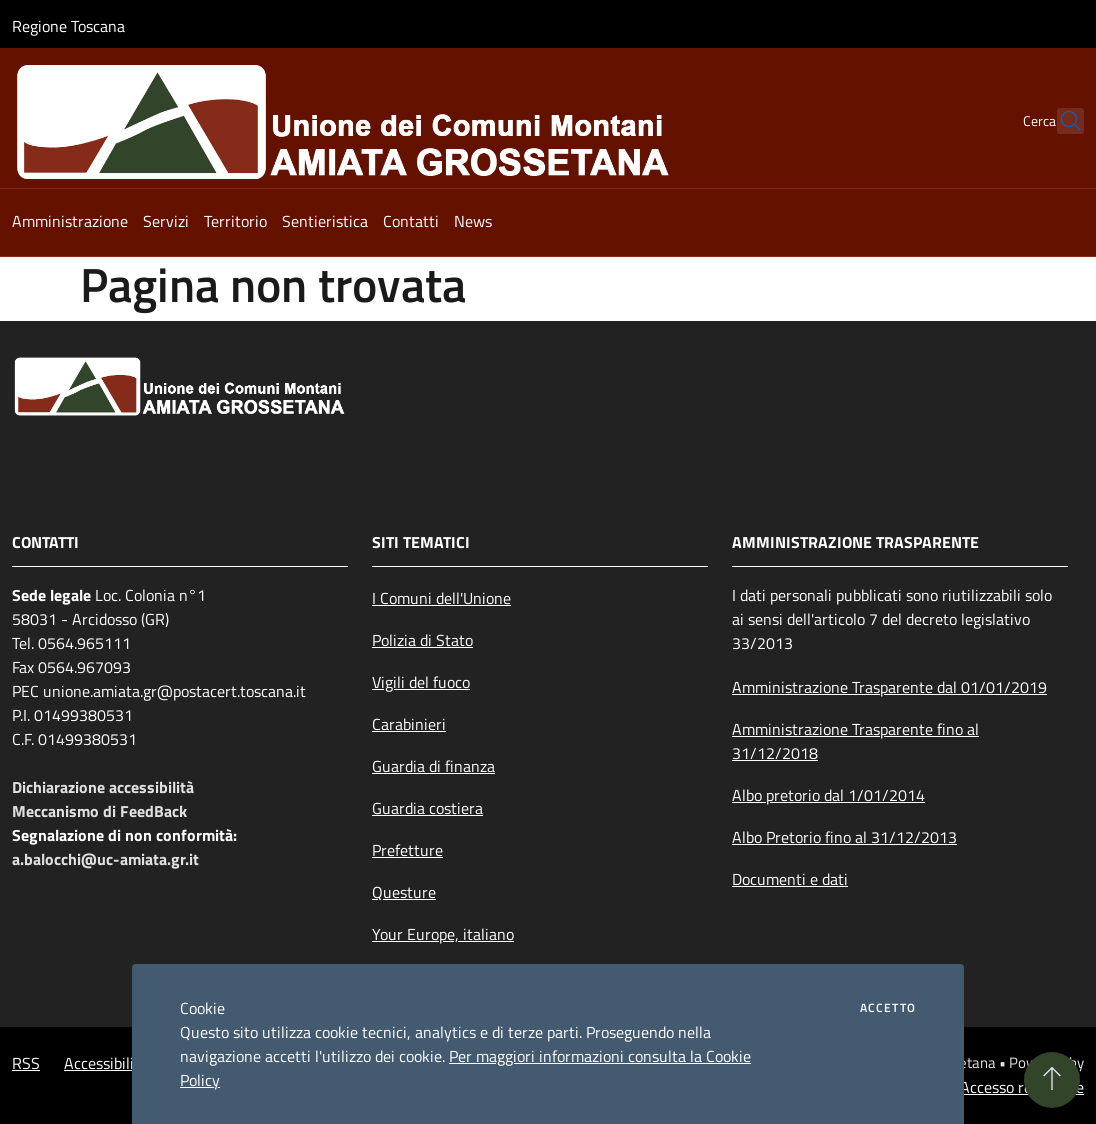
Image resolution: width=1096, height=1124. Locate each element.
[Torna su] (1052, 1080)
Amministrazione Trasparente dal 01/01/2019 (889, 687)
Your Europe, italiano (443, 934)
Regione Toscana (68, 26)
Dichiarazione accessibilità (103, 787)
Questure (404, 892)
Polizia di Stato (422, 640)
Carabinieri (409, 724)
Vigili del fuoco (421, 682)
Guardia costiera (427, 808)
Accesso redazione (1022, 1087)
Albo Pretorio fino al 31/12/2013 (844, 837)
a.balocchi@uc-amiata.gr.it (105, 859)
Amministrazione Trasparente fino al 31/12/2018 (855, 741)
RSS (26, 1063)
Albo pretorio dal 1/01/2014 (828, 795)
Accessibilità (106, 1063)
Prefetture (407, 850)
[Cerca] (1060, 121)
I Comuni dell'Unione (441, 598)
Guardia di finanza (433, 766)
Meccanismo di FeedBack (99, 811)
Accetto (888, 1008)
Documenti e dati (790, 879)
